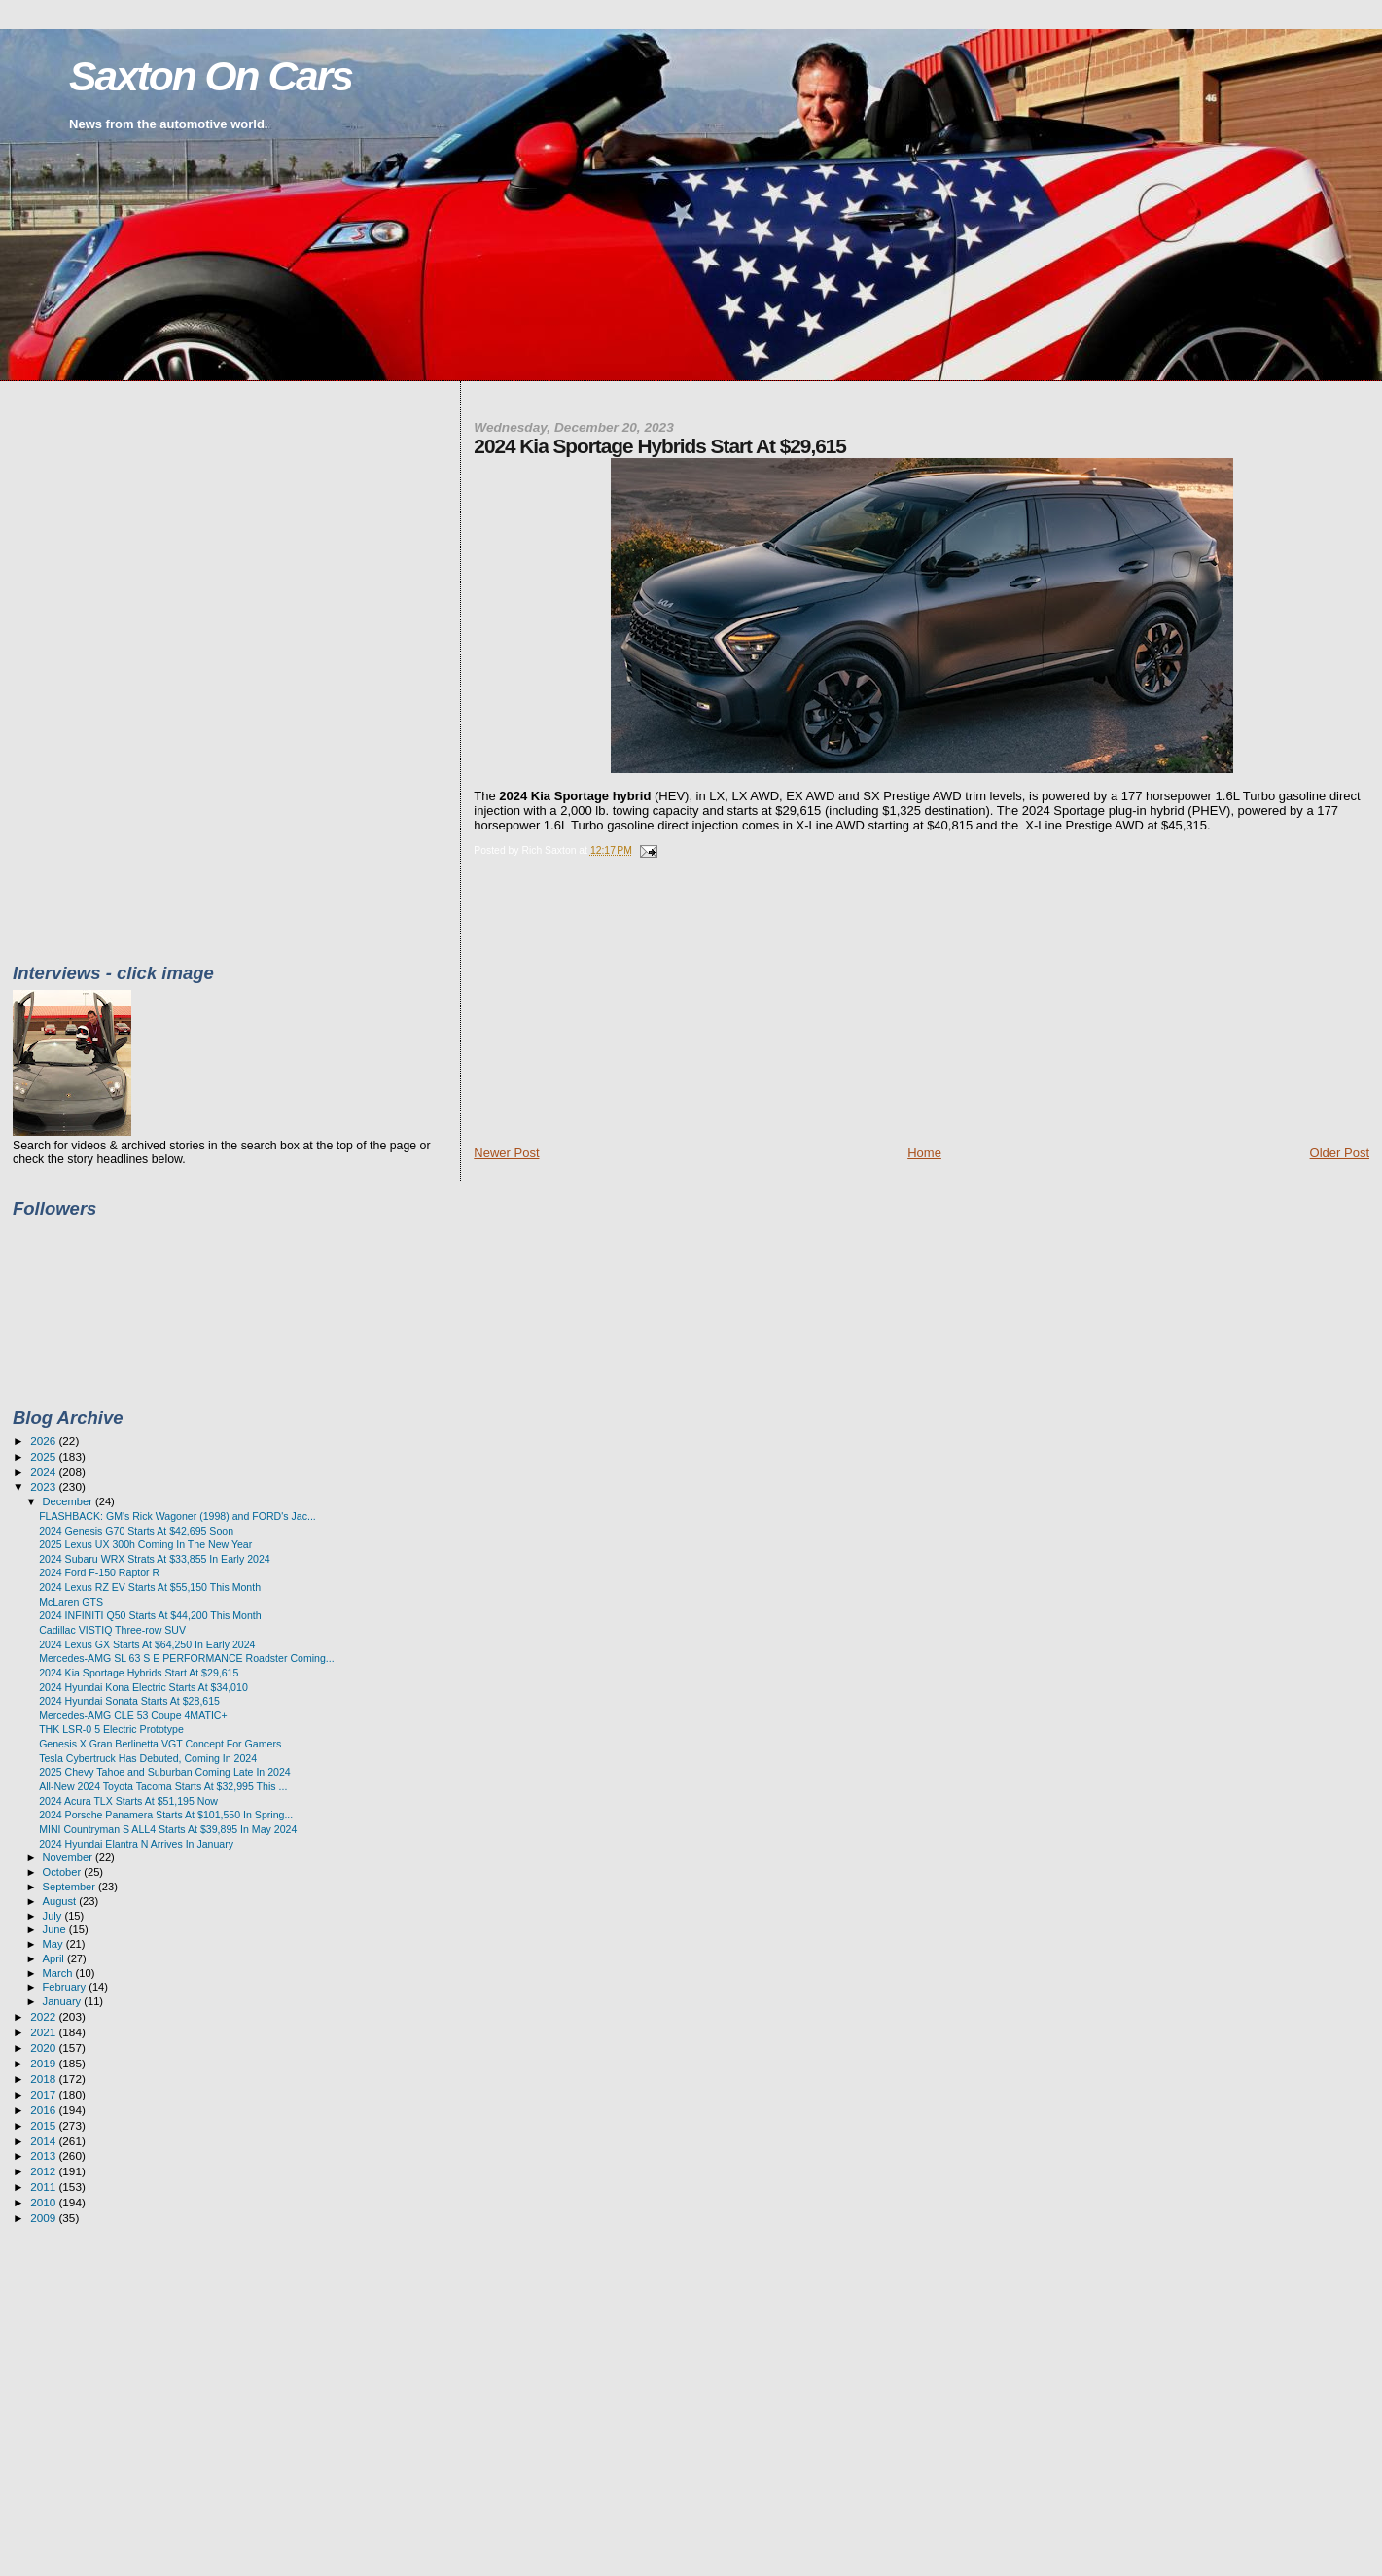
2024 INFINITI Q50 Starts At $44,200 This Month (150, 1615)
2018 (44, 2078)
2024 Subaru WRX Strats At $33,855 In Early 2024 (154, 1559)
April (55, 1958)
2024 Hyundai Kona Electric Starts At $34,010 (143, 1687)
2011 (44, 2186)
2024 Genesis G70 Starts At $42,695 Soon (136, 1530)
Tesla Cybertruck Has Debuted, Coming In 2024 (148, 1758)
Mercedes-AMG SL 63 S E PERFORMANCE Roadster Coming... (187, 1658)
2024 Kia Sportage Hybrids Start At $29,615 (138, 1672)
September (71, 1886)
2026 (44, 1440)
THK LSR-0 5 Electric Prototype (111, 1729)
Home (924, 1153)
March (59, 1973)
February (66, 1987)
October (64, 1872)
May (54, 1944)
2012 (44, 2171)
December (69, 1501)
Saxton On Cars (210, 76)
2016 (44, 2109)
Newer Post (506, 1153)
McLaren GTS (71, 1601)
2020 (44, 2047)
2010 (44, 2202)
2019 (44, 2063)
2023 (44, 1486)
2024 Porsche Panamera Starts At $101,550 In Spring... (166, 1814)
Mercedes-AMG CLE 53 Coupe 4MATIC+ (133, 1715)
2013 (44, 2155)
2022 (44, 2016)
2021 (44, 2032)
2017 (44, 2094)
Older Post (1339, 1153)
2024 (44, 1471)
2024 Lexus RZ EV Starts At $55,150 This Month (150, 1587)
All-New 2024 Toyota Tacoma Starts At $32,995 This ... (163, 1786)
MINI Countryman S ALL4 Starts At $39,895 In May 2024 (168, 1829)
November (69, 1857)
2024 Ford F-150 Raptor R (99, 1572)
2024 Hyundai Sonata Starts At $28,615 (129, 1701)
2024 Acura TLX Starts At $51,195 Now (128, 1801)
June (56, 1929)
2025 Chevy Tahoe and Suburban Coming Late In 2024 (165, 1772)
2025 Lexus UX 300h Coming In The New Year (145, 1544)
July (54, 1916)
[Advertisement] (619, 1008)
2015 (44, 2125)
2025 (44, 1456)
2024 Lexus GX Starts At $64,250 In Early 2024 (147, 1644)
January (64, 2001)
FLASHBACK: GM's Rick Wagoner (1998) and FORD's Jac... (177, 1516)
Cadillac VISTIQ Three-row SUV (112, 1630)
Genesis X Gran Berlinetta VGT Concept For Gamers (160, 1743)
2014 (44, 2141)
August (61, 1901)
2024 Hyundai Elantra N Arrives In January (136, 1844)
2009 (44, 2217)
